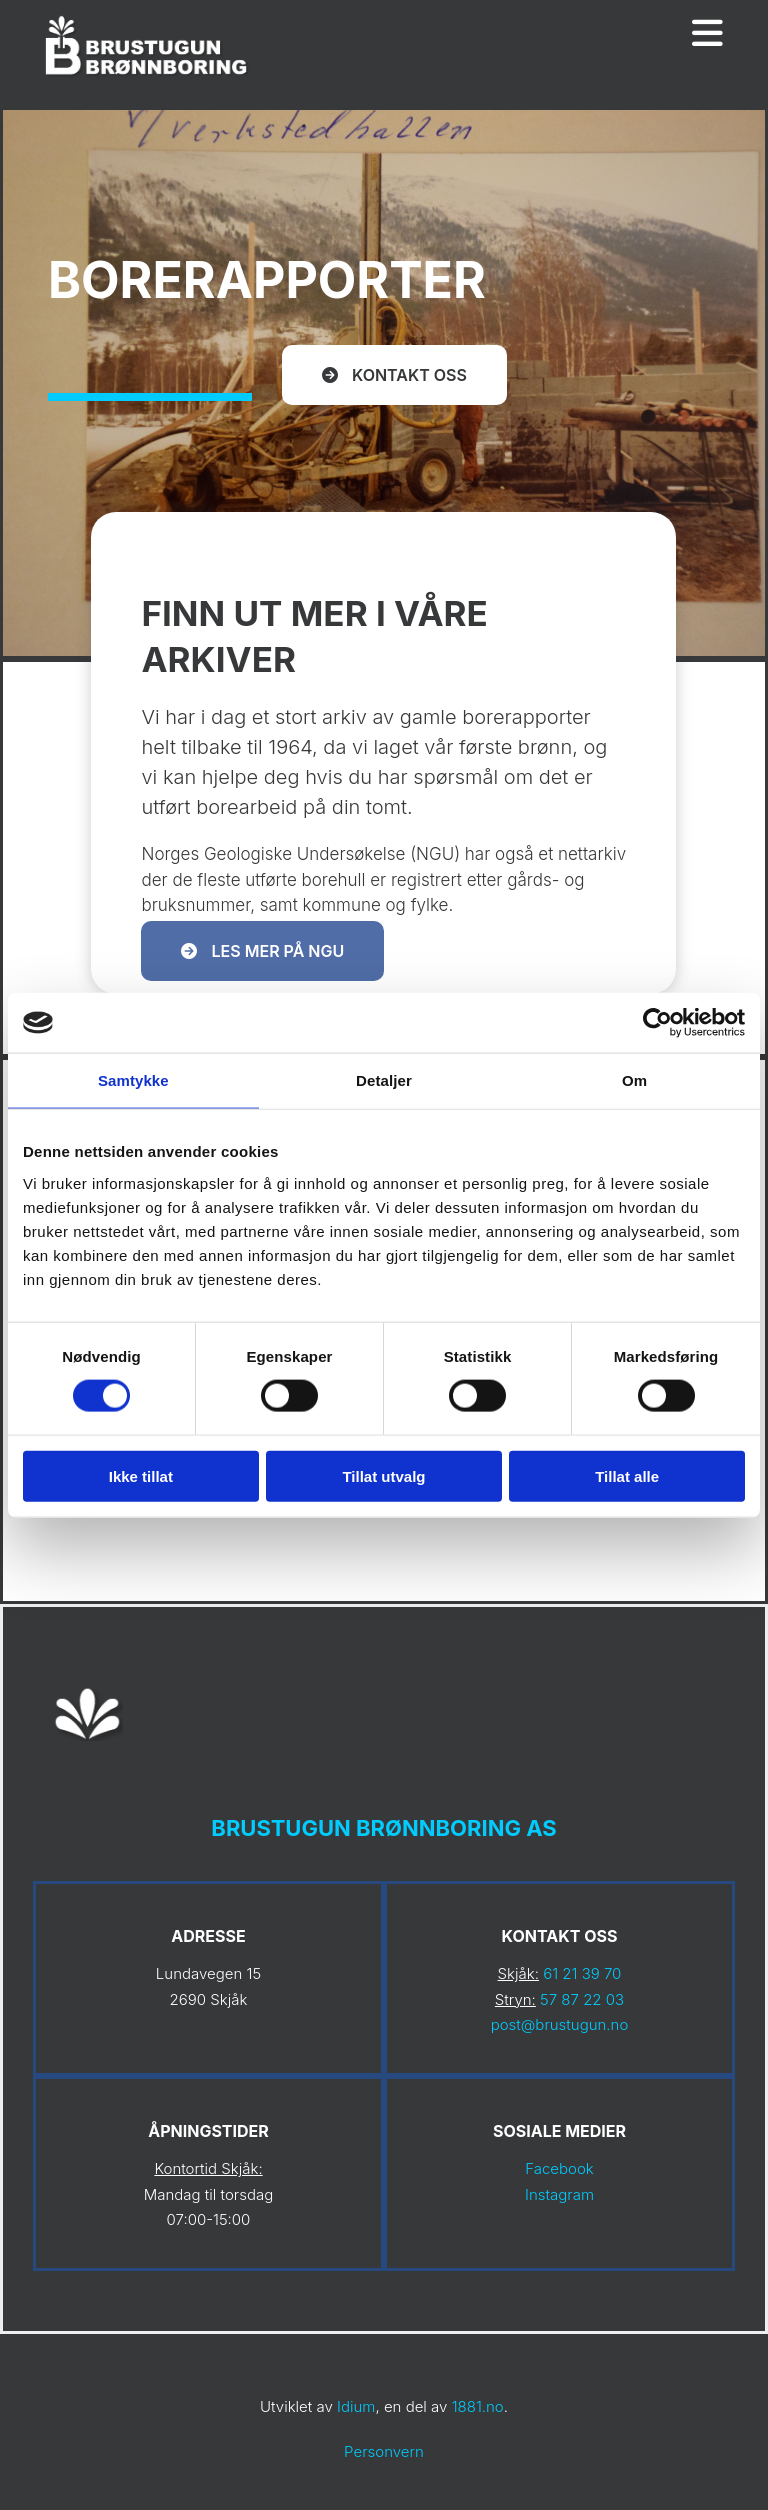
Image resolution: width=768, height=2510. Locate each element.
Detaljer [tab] (384, 1080)
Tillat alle (627, 1475)
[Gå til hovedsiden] (148, 78)
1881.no (478, 2406)
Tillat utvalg (383, 1475)
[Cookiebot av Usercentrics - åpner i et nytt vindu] (657, 1023)
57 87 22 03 (582, 1999)
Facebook (559, 2168)
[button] (394, 375)
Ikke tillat (141, 1475)
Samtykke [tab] (133, 1080)
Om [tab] (634, 1080)
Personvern (384, 2451)
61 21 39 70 (582, 1973)
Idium (356, 2406)
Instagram (559, 2194)
